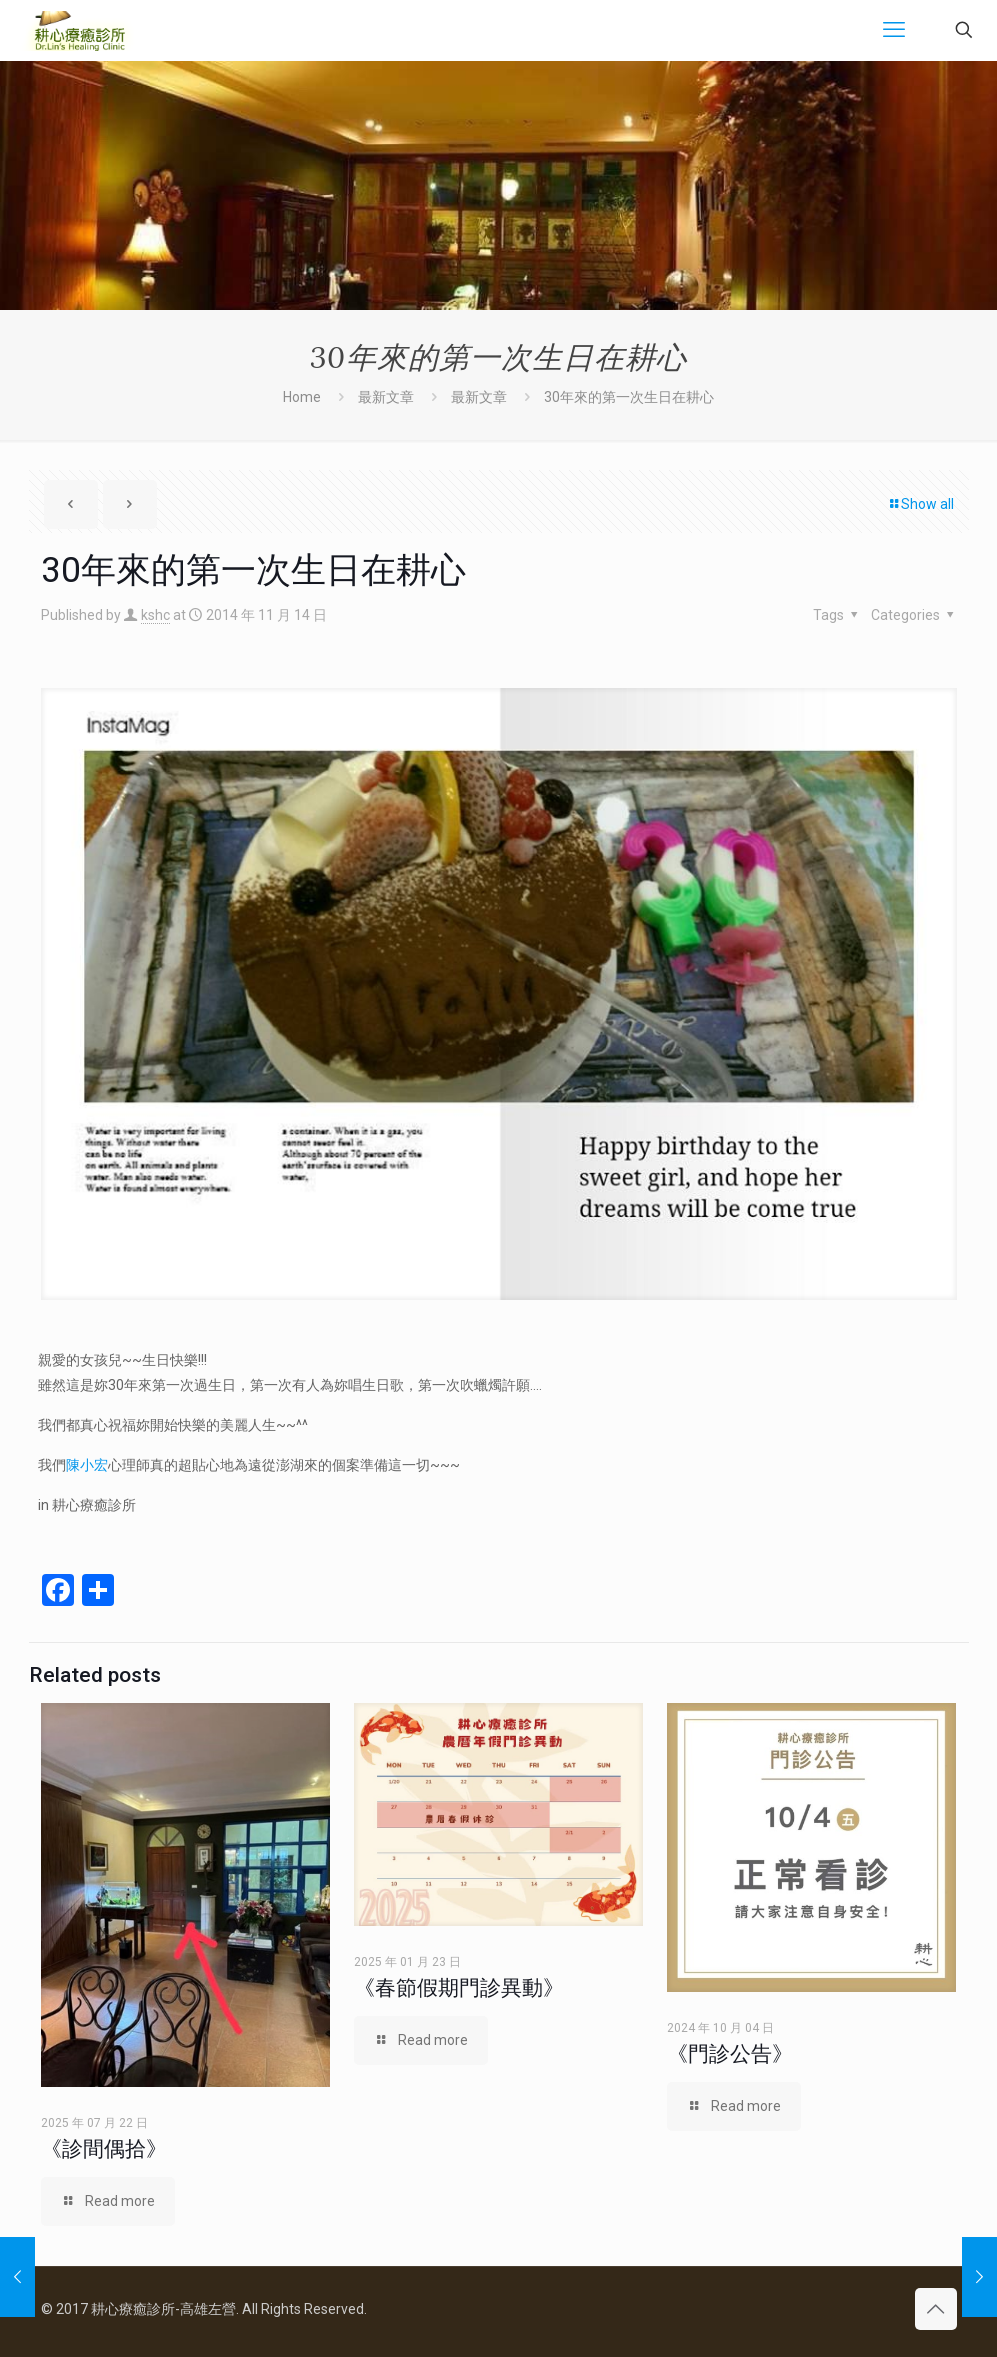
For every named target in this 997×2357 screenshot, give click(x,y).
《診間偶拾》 (104, 2149)
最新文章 (386, 397)
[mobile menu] (894, 30)
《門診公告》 (730, 2054)
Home (302, 397)
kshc (155, 615)
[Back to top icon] (936, 2309)
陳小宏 (87, 1465)
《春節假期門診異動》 (459, 1988)
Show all (920, 504)
